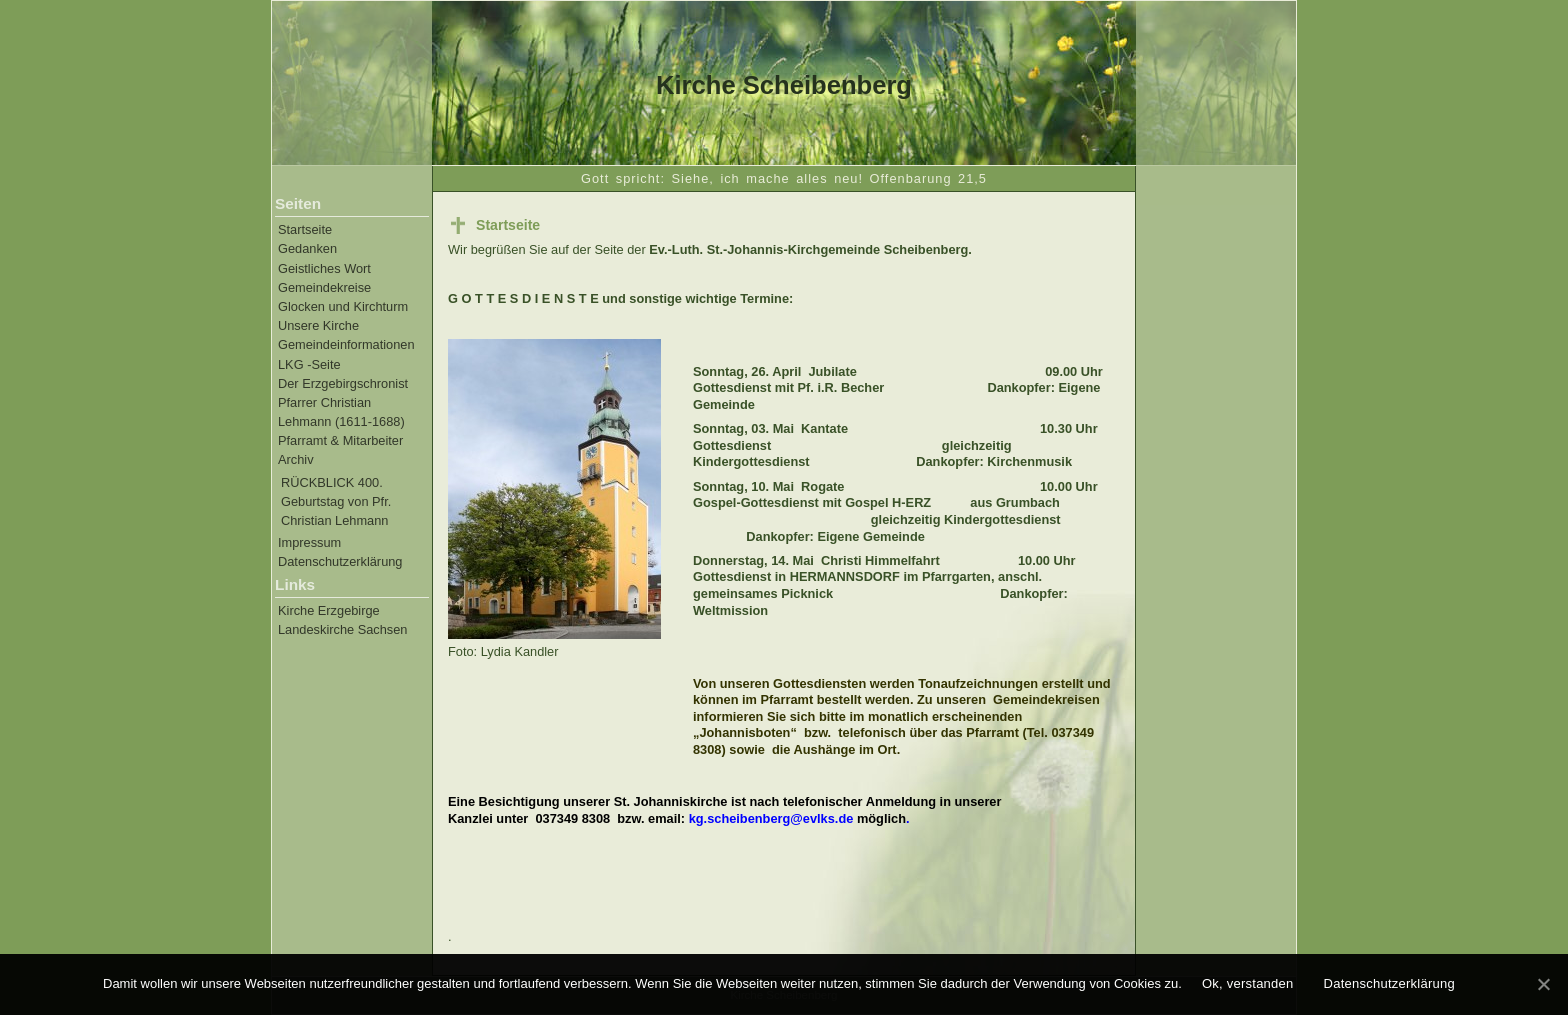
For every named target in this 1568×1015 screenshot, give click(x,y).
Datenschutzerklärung (340, 561)
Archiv (296, 459)
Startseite (305, 229)
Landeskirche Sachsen (342, 629)
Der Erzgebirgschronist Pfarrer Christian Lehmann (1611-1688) (343, 402)
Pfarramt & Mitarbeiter (340, 440)
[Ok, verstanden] (1543, 984)
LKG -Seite (309, 364)
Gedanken (307, 248)
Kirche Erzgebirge (329, 610)
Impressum (309, 542)
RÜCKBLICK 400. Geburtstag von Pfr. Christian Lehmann (336, 501)
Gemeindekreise (324, 287)
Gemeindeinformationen (346, 344)
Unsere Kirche (318, 325)
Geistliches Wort (324, 268)
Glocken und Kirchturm (343, 306)
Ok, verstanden (1248, 983)
